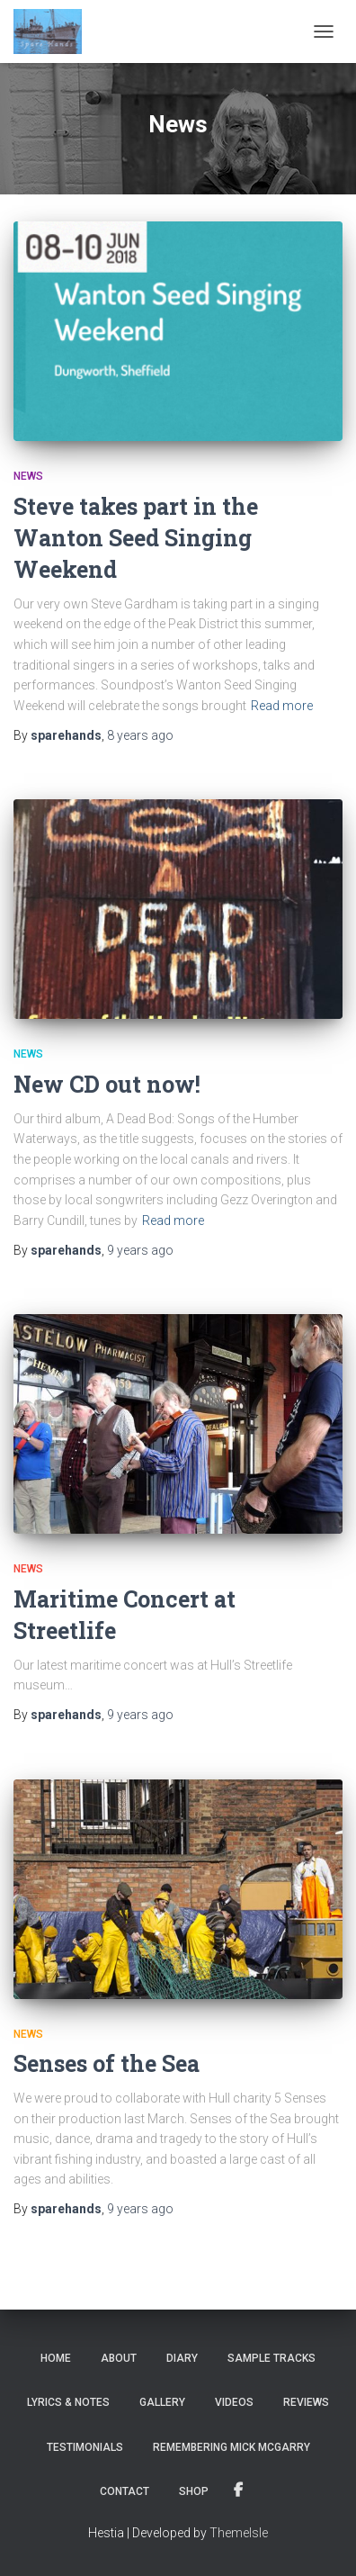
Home (55, 2358)
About (119, 2358)
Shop (194, 2491)
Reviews (306, 2402)
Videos (234, 2402)
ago (140, 735)
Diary (182, 2358)
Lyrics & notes (68, 2402)
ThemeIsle (238, 2533)
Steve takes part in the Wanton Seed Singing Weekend (135, 537)
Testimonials (85, 2447)
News (28, 476)
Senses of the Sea (106, 2063)
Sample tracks (271, 2358)
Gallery (162, 2402)
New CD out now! (106, 1084)
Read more (282, 705)
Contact (124, 2491)
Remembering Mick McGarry (231, 2447)
